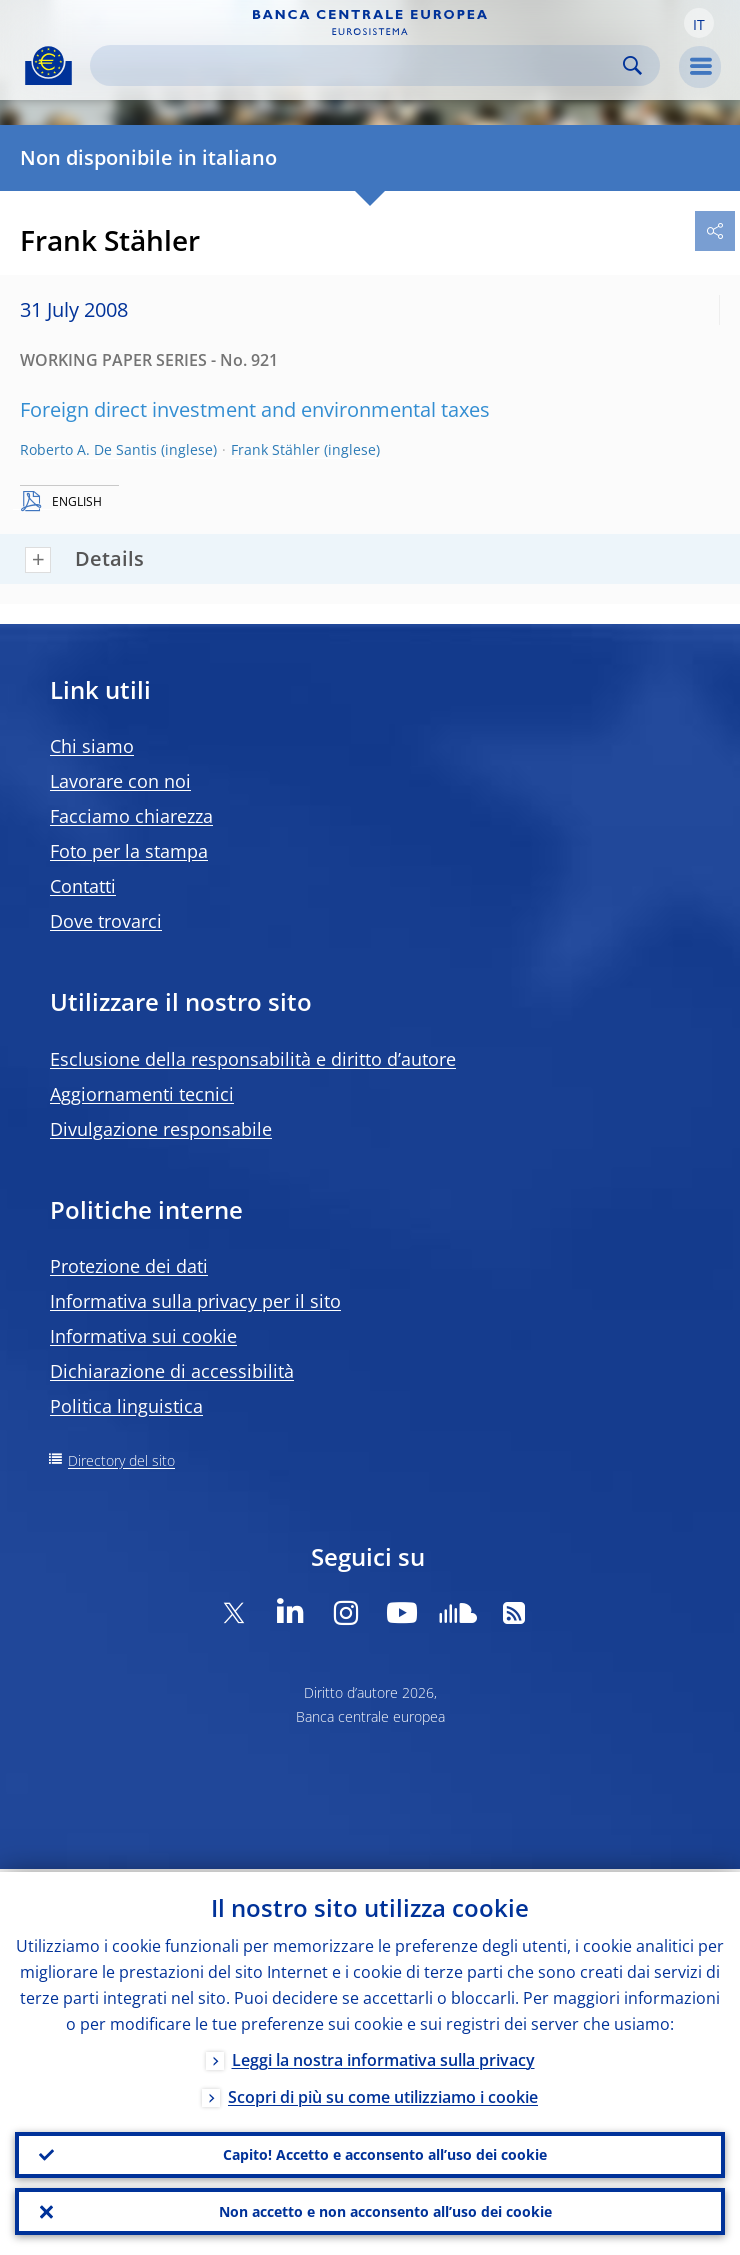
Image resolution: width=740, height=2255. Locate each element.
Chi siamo (92, 746)
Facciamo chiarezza (131, 816)
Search (632, 65)
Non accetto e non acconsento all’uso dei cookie (385, 2210)
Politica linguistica (126, 1406)
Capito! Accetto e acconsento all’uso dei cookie (385, 2152)
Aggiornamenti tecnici (142, 1094)
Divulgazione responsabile (161, 1129)
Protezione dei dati (129, 1266)
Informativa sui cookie (143, 1336)
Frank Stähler (275, 449)
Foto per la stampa (129, 851)
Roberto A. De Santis (88, 449)
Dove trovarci (106, 921)
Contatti (83, 886)
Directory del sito (121, 1460)
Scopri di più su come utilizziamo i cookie (383, 2094)
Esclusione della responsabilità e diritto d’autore (253, 1059)
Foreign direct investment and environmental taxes (255, 409)
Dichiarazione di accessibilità (172, 1371)
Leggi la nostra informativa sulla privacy (383, 2057)
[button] (699, 23)
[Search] (359, 65)
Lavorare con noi (120, 781)
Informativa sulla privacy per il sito (195, 1301)
